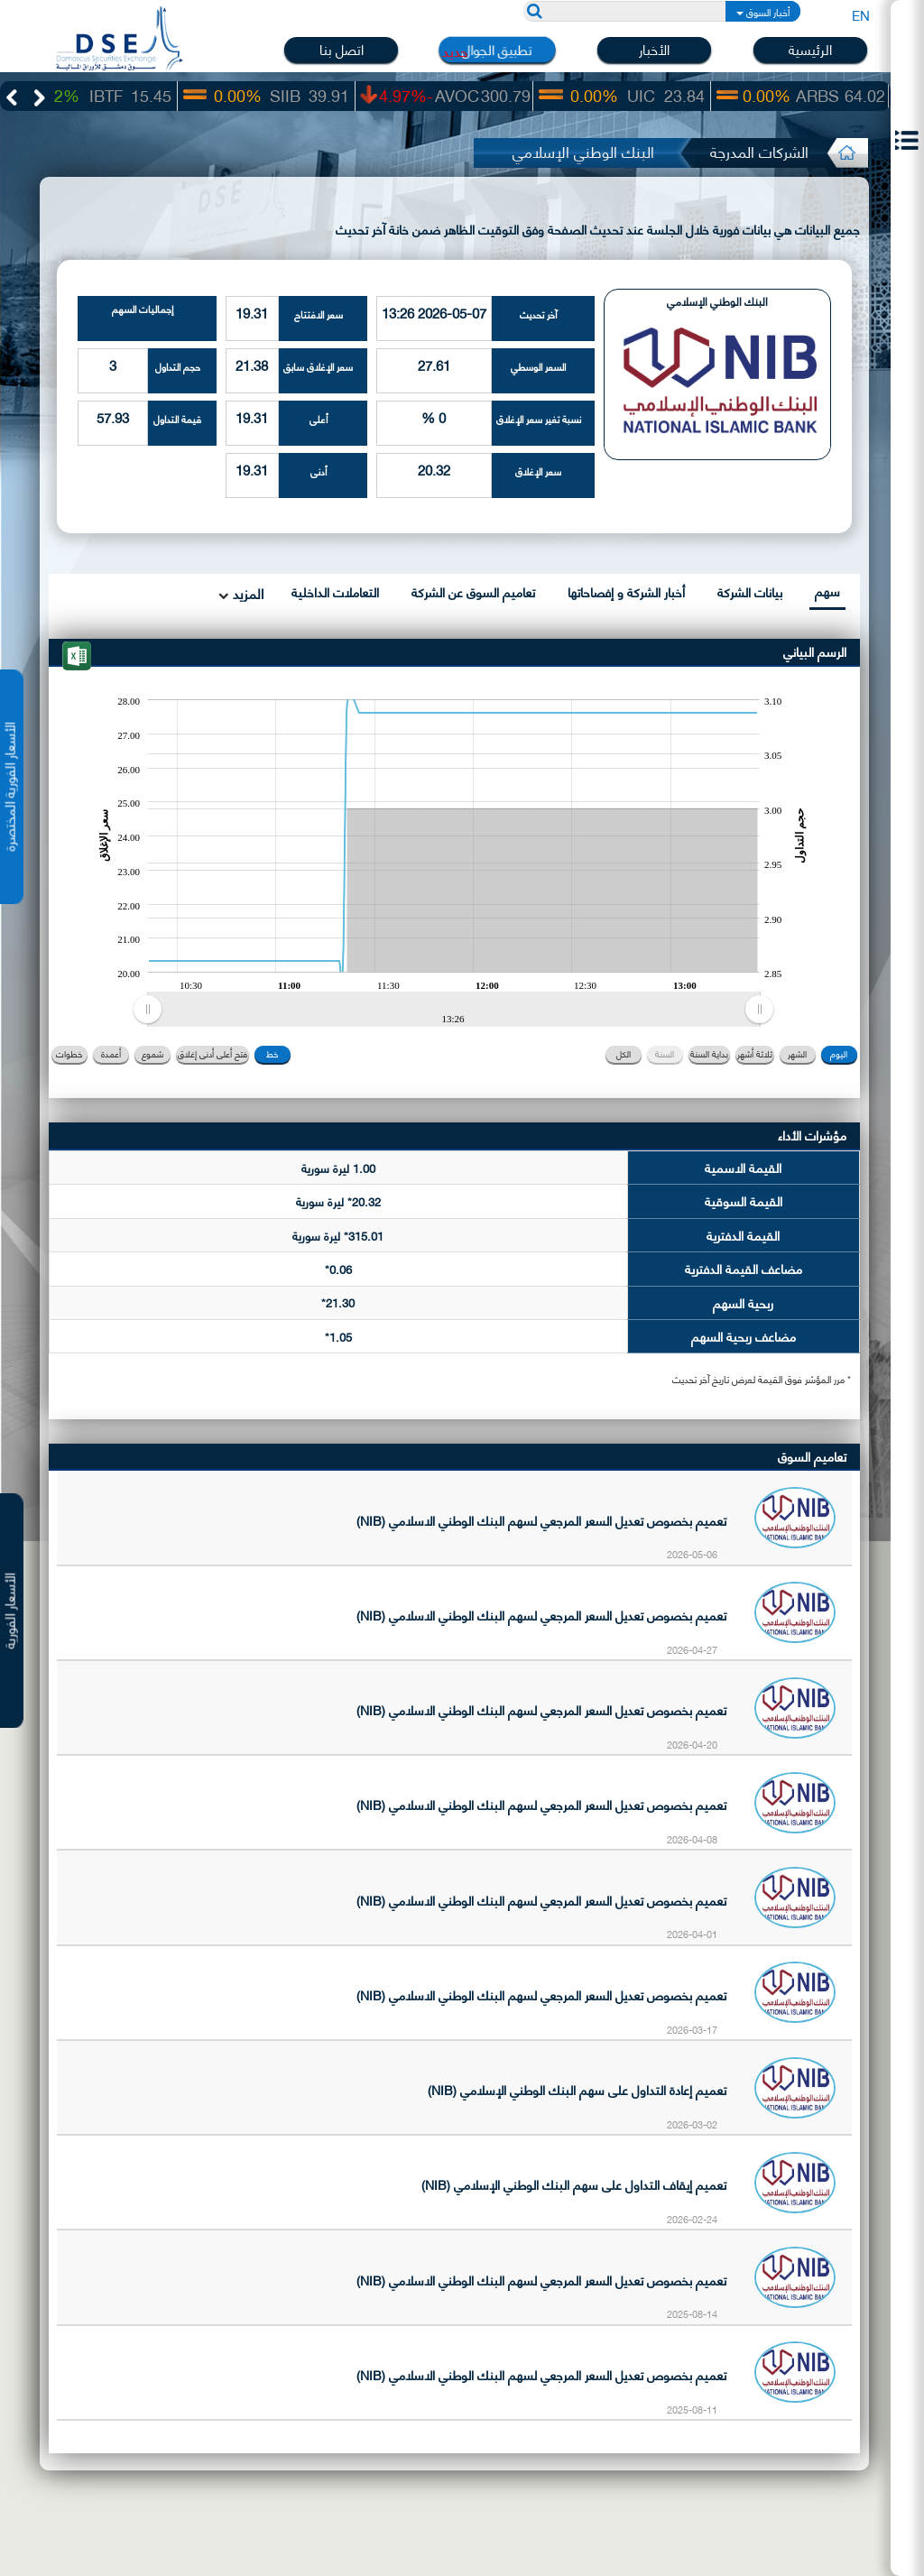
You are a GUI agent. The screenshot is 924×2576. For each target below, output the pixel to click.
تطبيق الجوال (497, 49)
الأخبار (654, 49)
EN (861, 14)
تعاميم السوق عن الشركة (473, 591)
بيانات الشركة (749, 591)
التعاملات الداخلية (335, 591)
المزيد (246, 592)
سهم (827, 590)
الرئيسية (810, 49)
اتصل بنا (341, 49)
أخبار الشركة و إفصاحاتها (626, 591)
